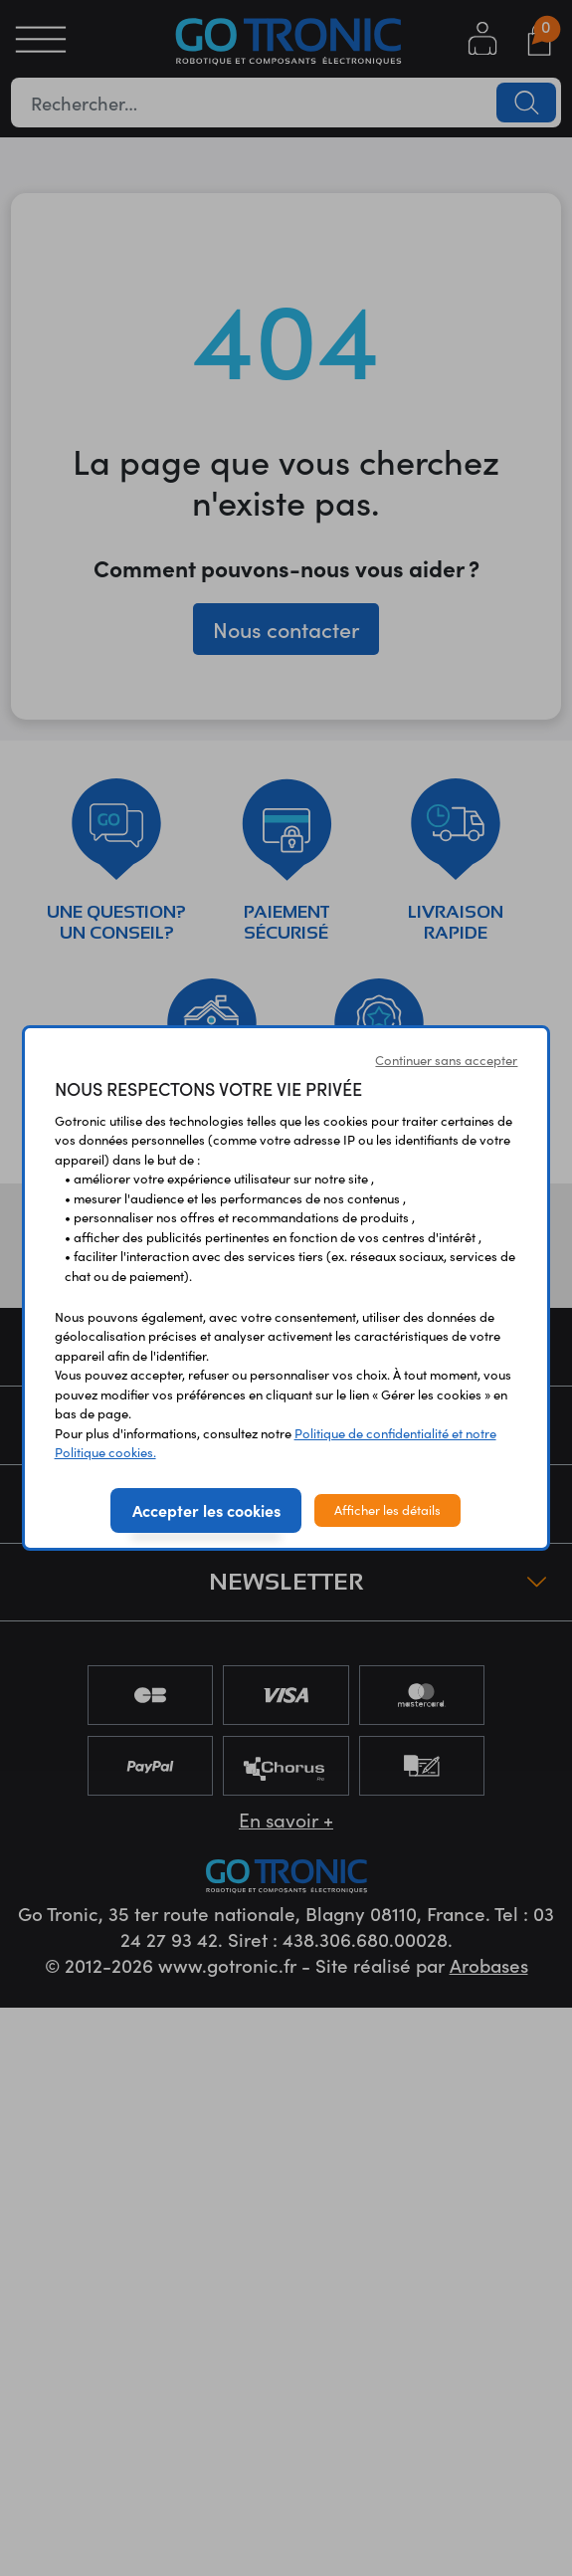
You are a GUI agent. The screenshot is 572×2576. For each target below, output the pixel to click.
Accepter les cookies (206, 1510)
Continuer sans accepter (446, 1060)
